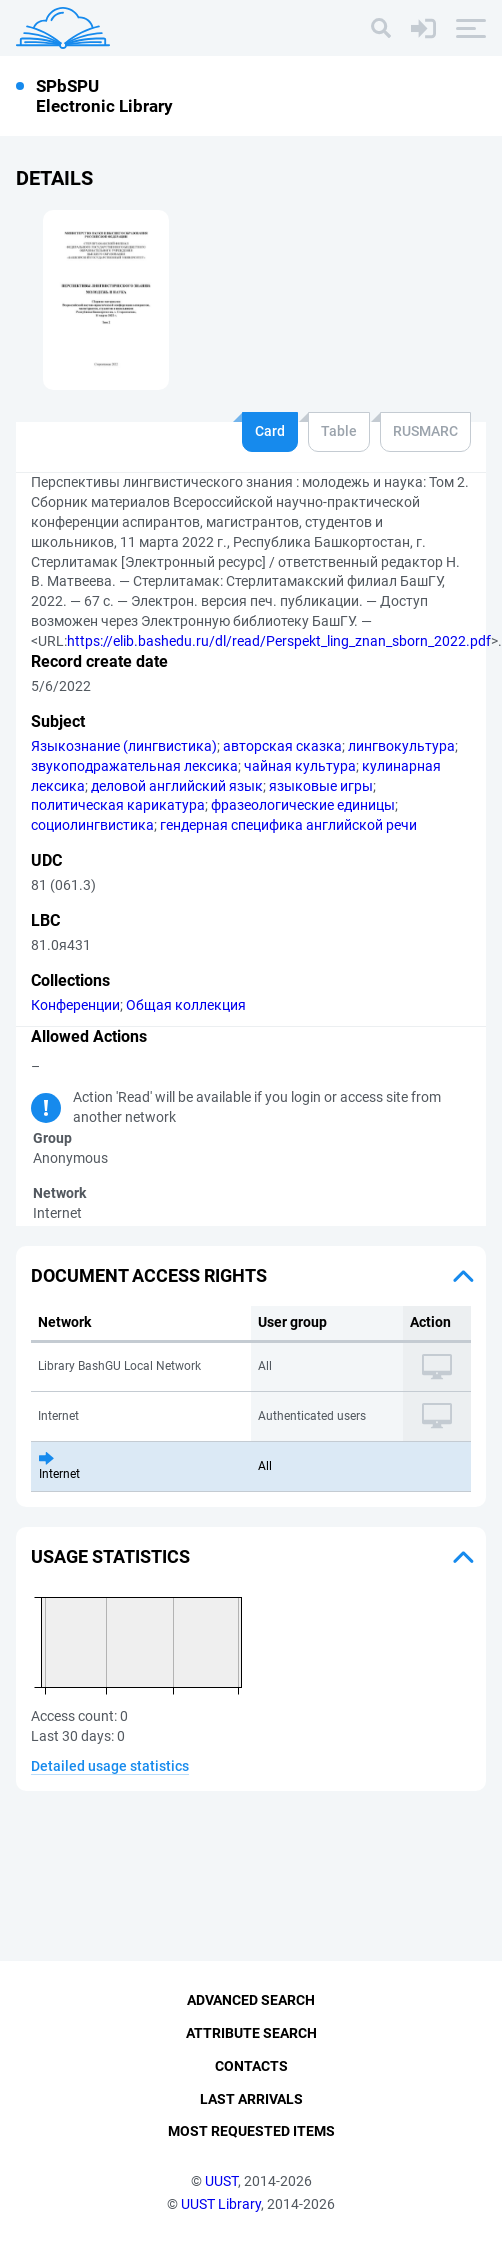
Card (270, 431)
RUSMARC (425, 431)
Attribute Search (251, 2033)
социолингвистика (92, 825)
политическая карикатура (118, 805)
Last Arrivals (251, 2099)
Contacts (251, 2066)
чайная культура (300, 766)
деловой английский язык (177, 786)
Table (339, 431)
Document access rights (149, 1275)
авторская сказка (282, 746)
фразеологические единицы (303, 805)
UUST (221, 2181)
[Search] (381, 28)
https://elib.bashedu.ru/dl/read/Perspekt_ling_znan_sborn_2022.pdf (279, 641)
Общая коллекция (186, 1005)
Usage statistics (110, 1556)
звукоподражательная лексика (134, 766)
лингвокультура (401, 746)
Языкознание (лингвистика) (124, 746)
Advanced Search (251, 2000)
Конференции (75, 1005)
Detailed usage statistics (110, 1766)
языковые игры (321, 786)
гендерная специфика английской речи (288, 825)
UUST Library (221, 2204)
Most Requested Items (251, 2131)
